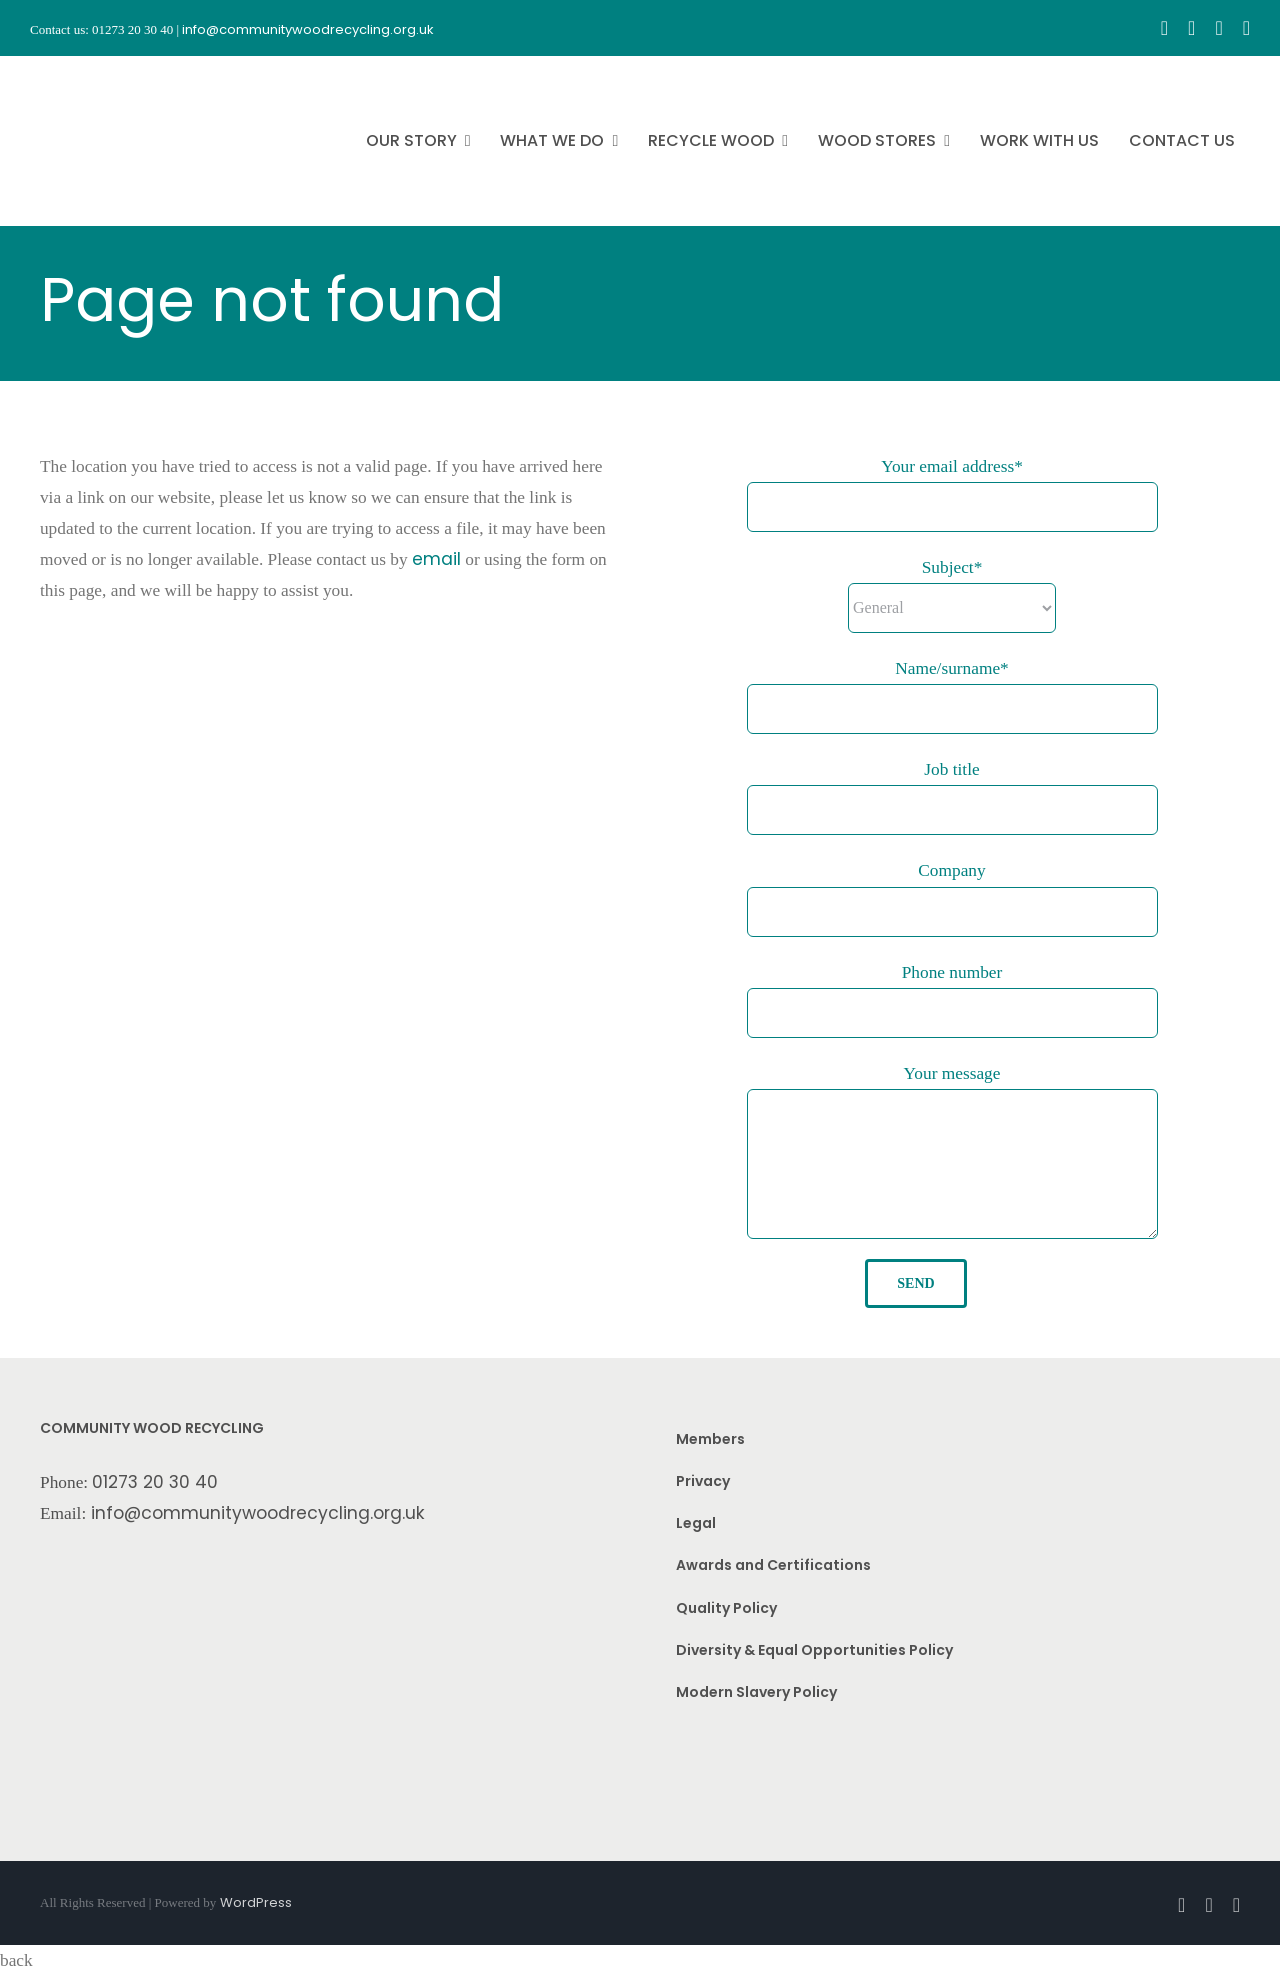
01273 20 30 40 (155, 1482)
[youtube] (1218, 28)
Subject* (952, 567)
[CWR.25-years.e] (105, 74)
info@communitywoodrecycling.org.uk (258, 1513)
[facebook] (1164, 28)
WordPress (256, 1902)
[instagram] (1191, 28)
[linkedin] (1246, 28)
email (436, 559)
